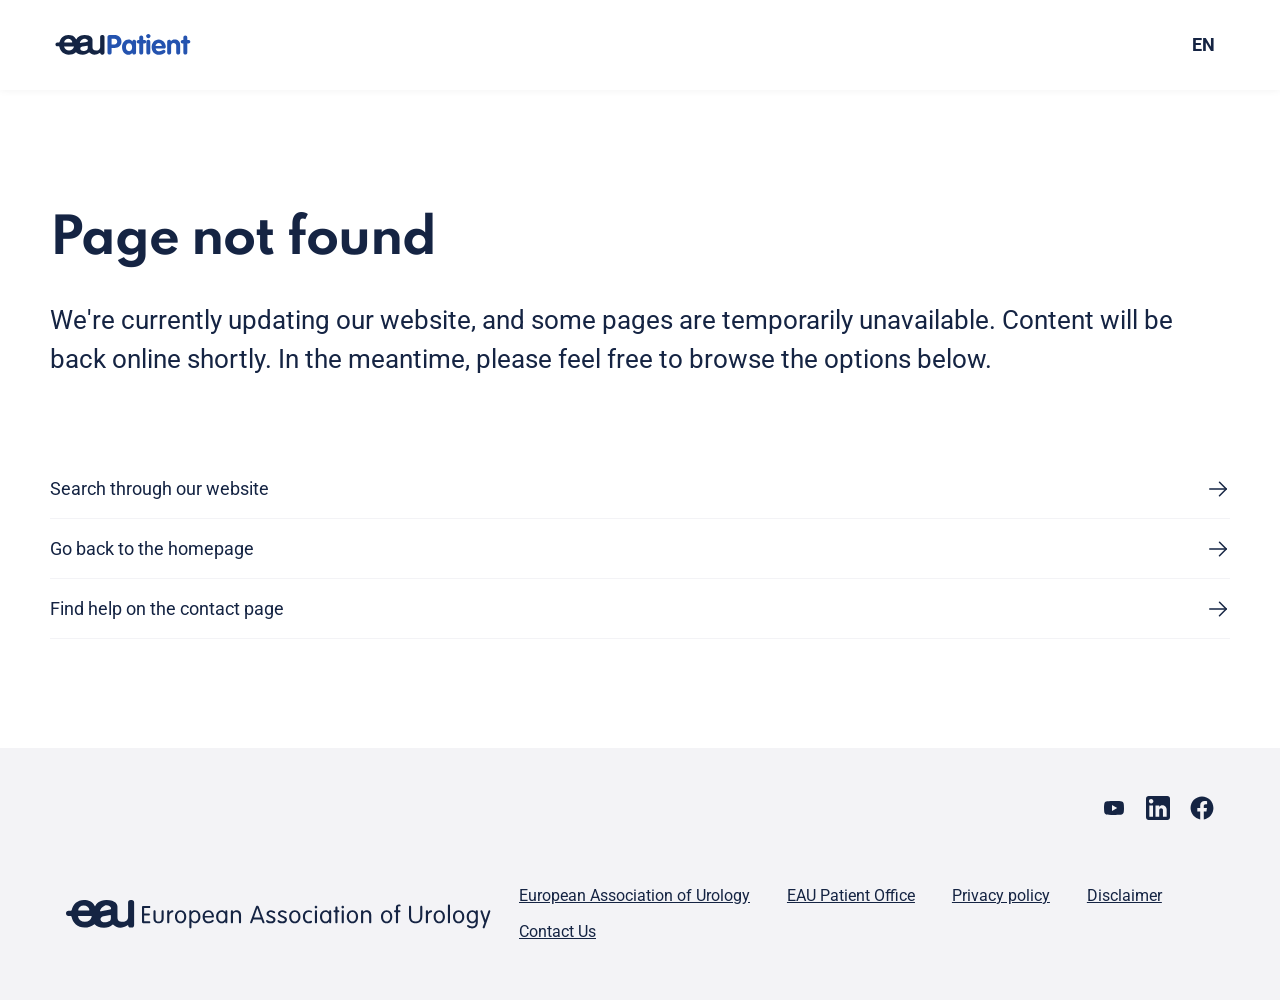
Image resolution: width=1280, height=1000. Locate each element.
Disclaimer (1124, 895)
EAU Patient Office (851, 895)
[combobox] (1088, 45)
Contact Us (557, 931)
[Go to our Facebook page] (1202, 808)
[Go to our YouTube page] (1114, 808)
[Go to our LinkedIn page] (1158, 808)
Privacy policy (1001, 895)
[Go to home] (141, 45)
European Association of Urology (634, 895)
